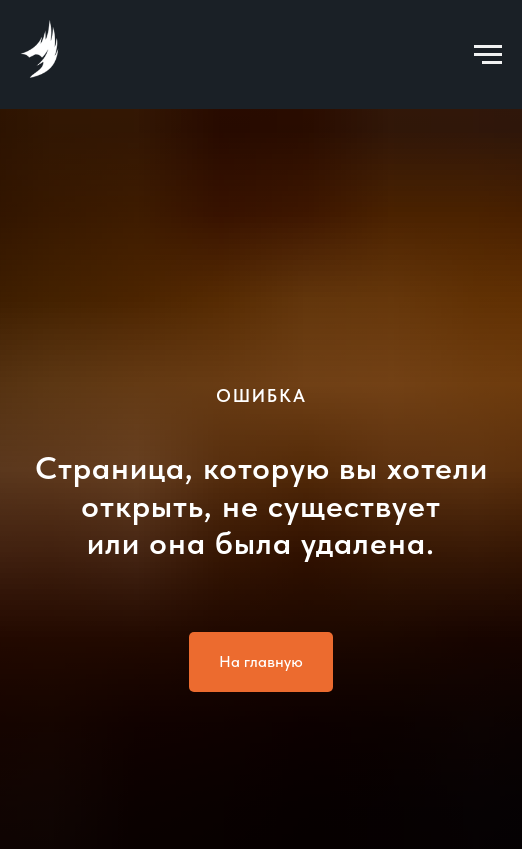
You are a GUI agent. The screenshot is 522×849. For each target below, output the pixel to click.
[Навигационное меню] (488, 55)
